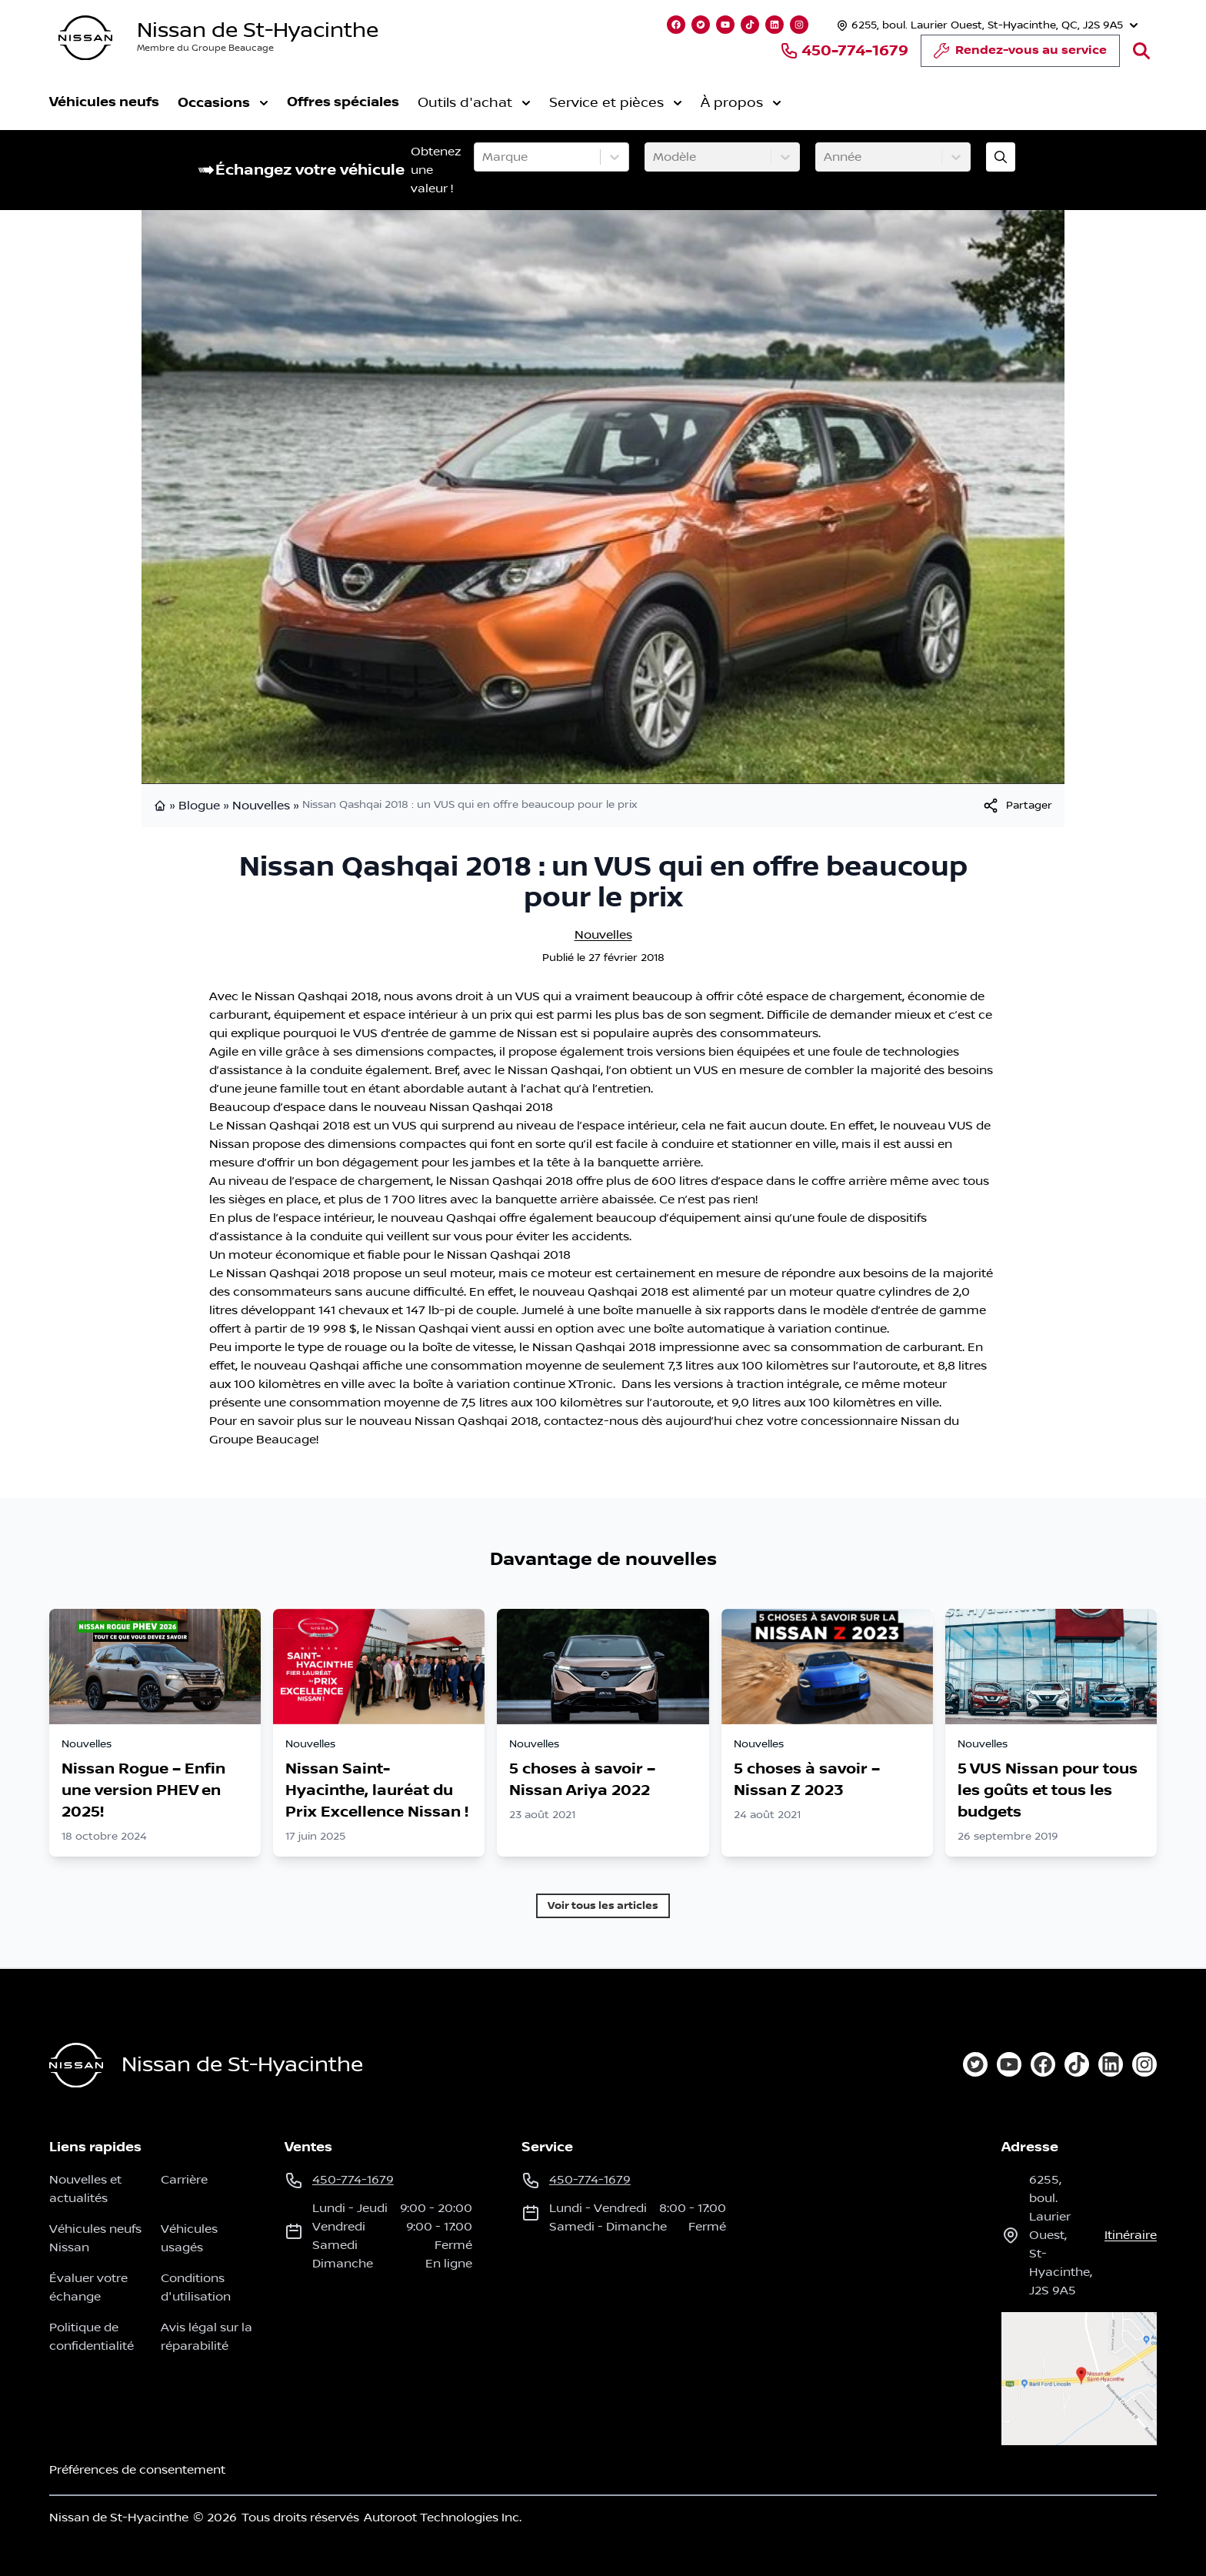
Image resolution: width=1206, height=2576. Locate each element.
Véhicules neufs (104, 102)
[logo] (85, 38)
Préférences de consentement (137, 2470)
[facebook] (1043, 2064)
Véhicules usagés (189, 2238)
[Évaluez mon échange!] (1000, 157)
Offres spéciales (343, 102)
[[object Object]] (1016, 805)
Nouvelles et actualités (85, 2189)
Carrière (184, 2180)
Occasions (223, 103)
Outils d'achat (474, 103)
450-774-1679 (844, 51)
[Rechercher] (1141, 50)
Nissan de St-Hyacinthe (257, 30)
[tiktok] (1076, 2064)
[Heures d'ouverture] (985, 25)
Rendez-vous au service (1020, 54)
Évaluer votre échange (88, 2287)
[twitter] (975, 2064)
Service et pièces (615, 103)
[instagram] (1144, 2064)
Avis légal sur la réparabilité (206, 2337)
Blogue (199, 806)
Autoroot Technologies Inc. (442, 2517)
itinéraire (1130, 2235)
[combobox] (483, 157)
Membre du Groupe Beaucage (205, 48)
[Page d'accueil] (76, 2065)
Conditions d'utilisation (196, 2287)
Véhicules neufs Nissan (95, 2238)
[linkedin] (1110, 2064)
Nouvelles (261, 806)
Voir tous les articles (603, 1905)
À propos (741, 103)
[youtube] (1009, 2064)
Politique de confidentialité (91, 2337)
